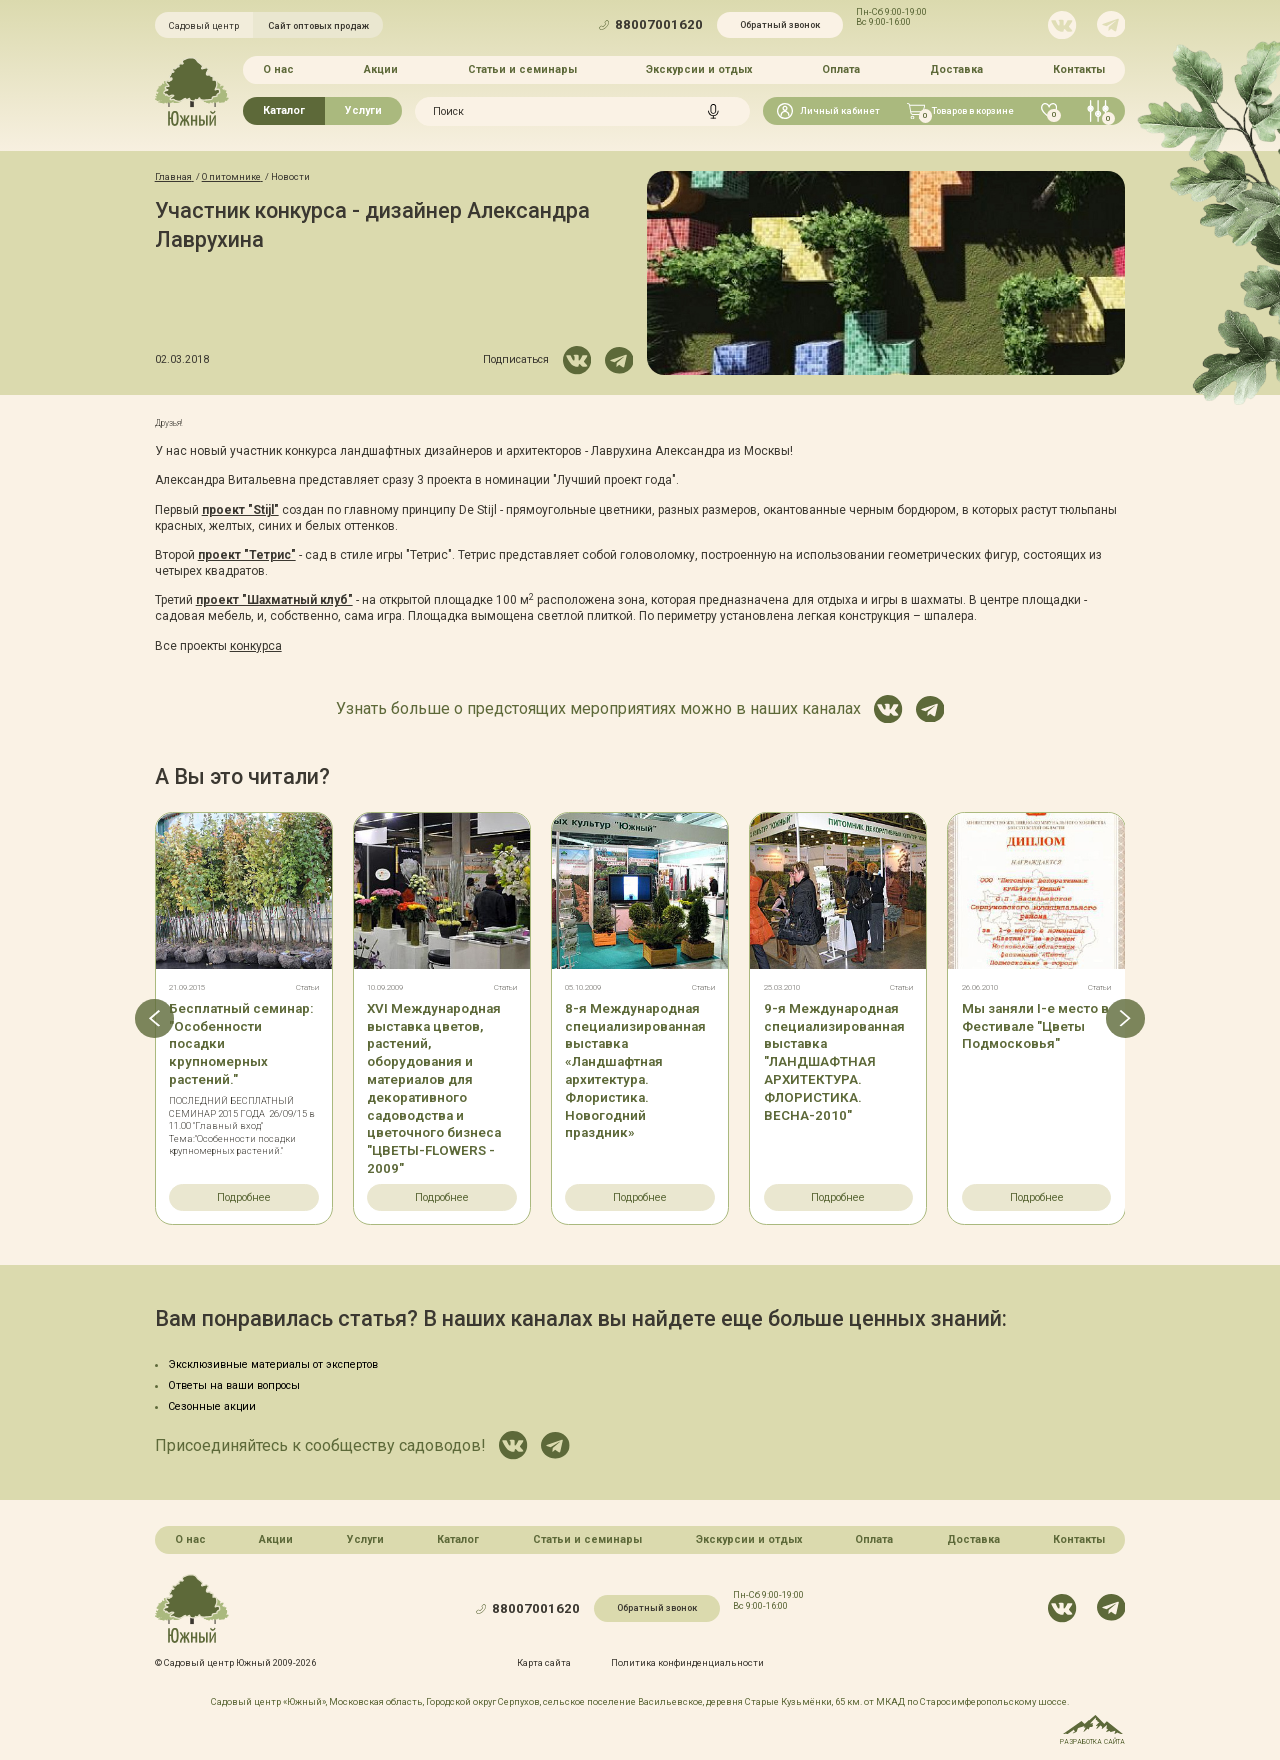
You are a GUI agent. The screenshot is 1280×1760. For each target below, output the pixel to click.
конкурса (256, 646)
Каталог (284, 110)
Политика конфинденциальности (687, 1662)
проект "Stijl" (240, 510)
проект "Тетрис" (247, 555)
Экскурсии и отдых (699, 69)
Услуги (363, 110)
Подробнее (244, 1197)
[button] (154, 1018)
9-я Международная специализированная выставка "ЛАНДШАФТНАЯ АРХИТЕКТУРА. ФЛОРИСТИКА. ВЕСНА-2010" (834, 1062)
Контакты (1079, 69)
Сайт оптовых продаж (318, 25)
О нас (278, 69)
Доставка (956, 69)
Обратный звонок (780, 24)
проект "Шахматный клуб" (274, 600)
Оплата (841, 69)
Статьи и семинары (522, 69)
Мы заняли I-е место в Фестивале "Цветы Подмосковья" (1035, 1026)
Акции (381, 69)
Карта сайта (544, 1662)
